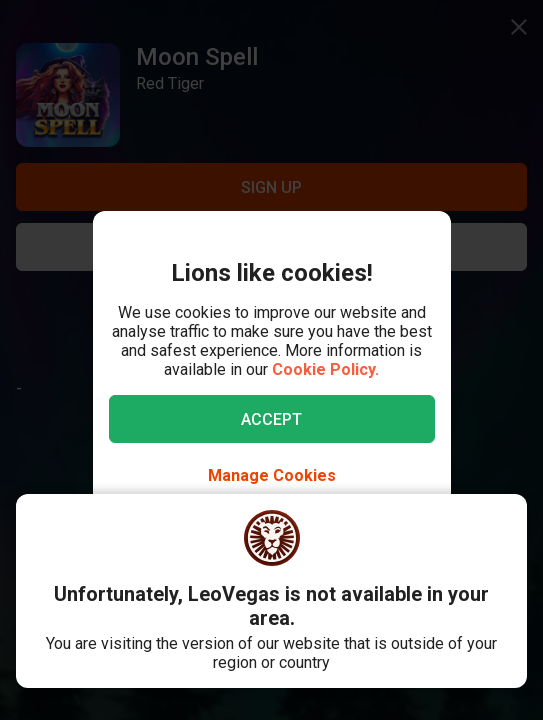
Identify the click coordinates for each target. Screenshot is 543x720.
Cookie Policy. (325, 369)
